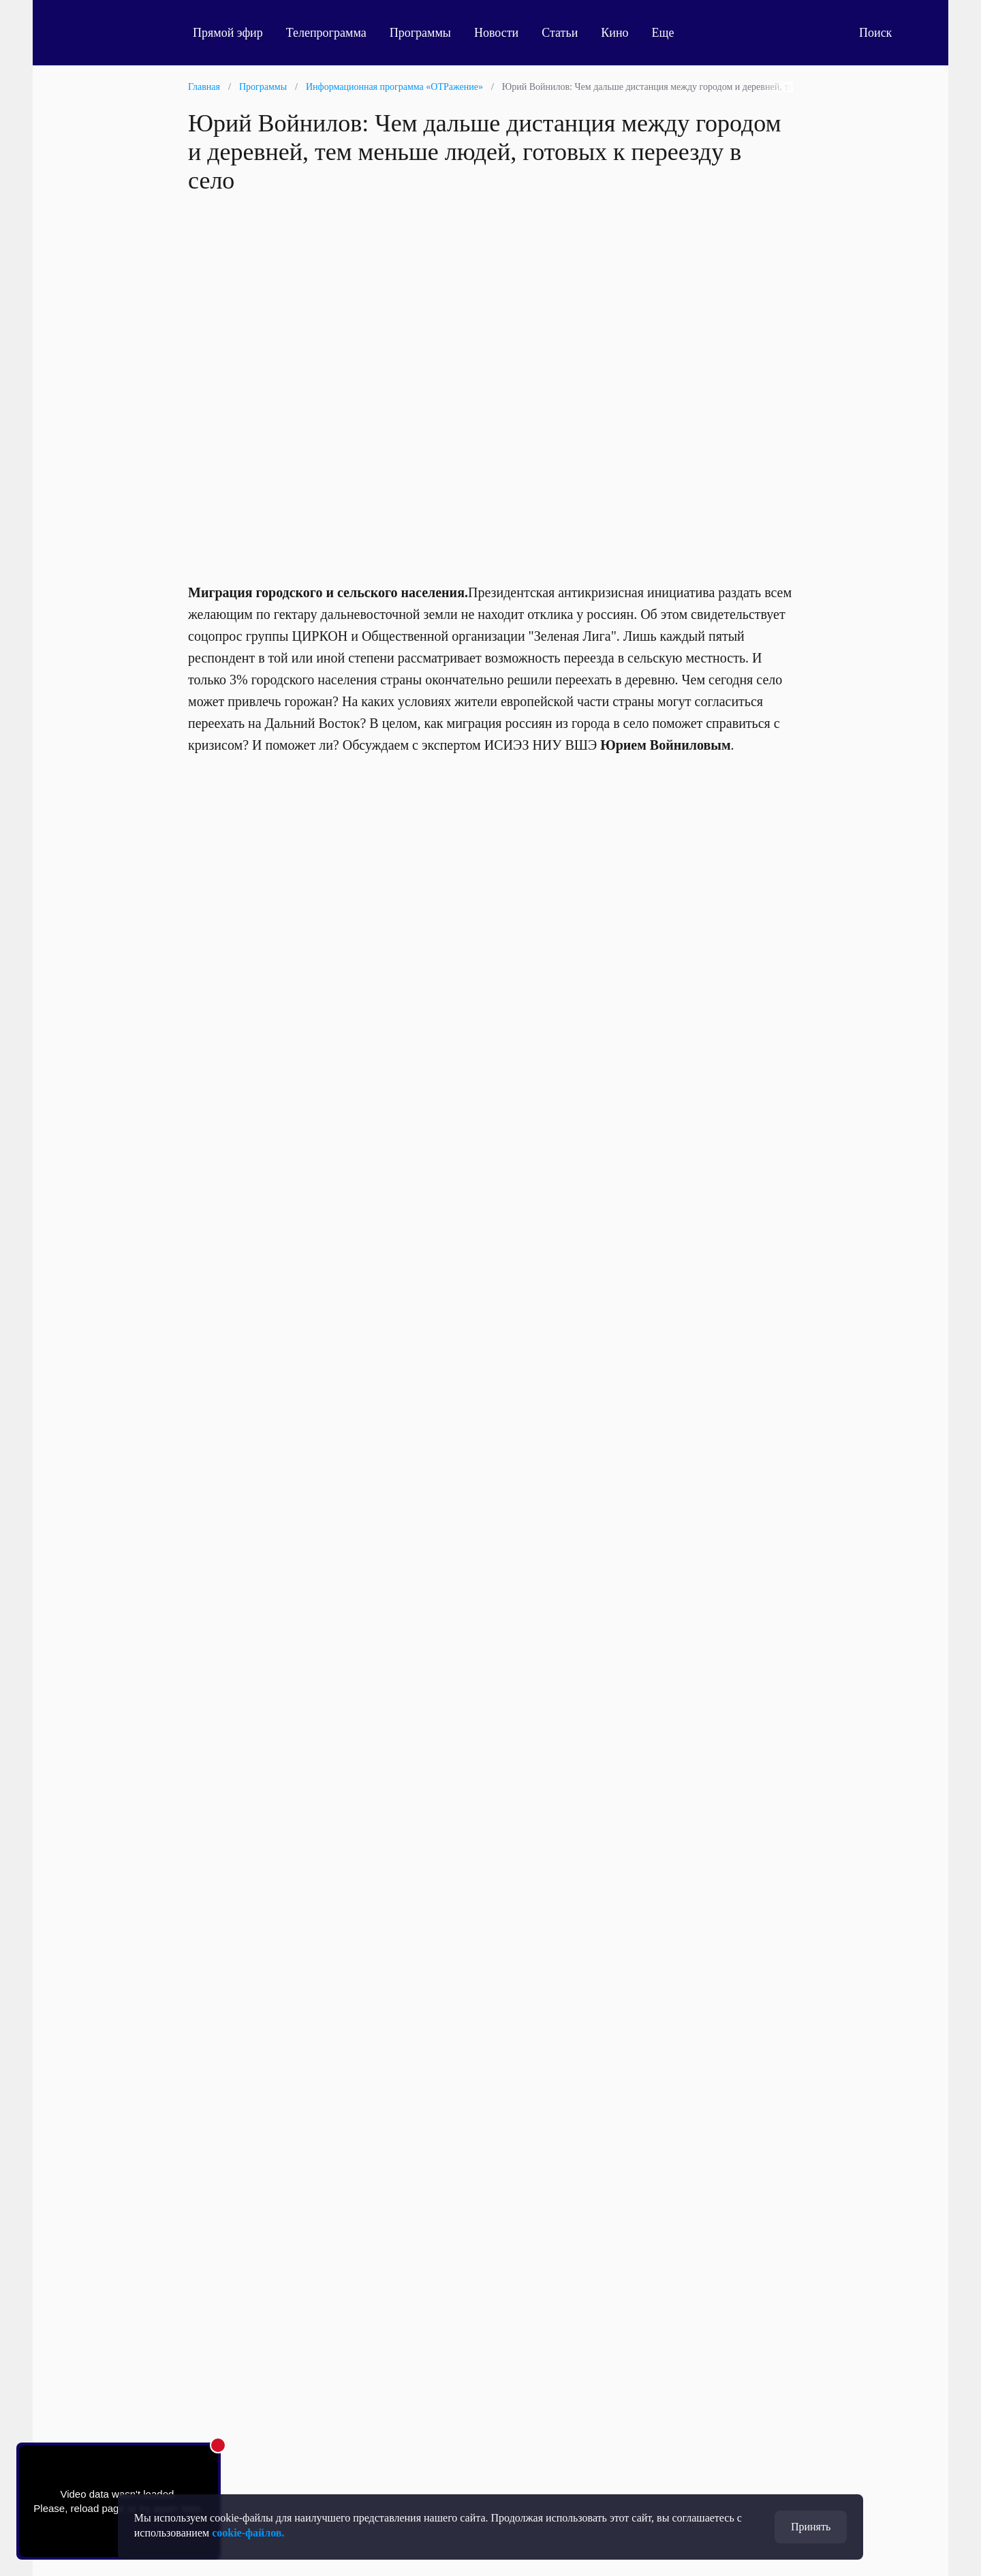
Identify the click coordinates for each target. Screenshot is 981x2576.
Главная (204, 87)
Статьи (560, 32)
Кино (614, 32)
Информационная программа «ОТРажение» (394, 87)
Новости (496, 32)
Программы (420, 32)
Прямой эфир (228, 32)
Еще (670, 32)
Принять (810, 2526)
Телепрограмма (326, 32)
